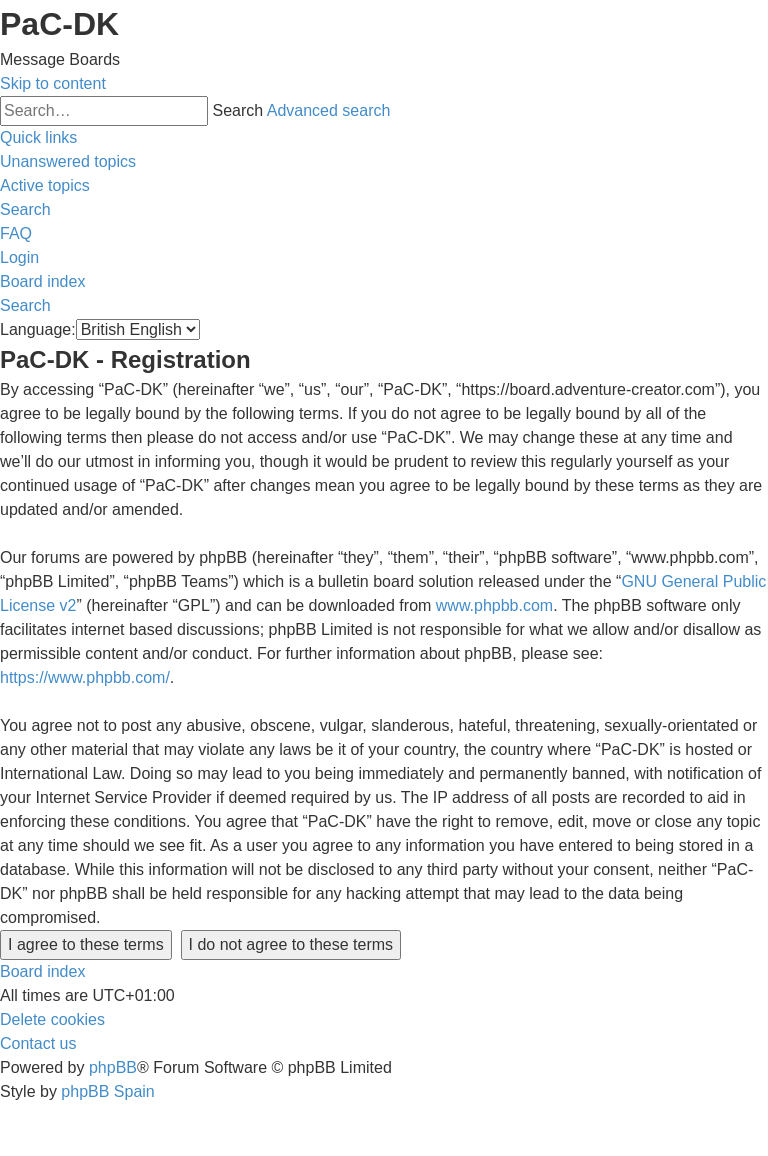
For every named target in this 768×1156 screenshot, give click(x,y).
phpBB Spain (107, 1091)
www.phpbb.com (494, 605)
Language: (38, 329)
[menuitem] (68, 161)
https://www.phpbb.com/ (85, 677)
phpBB (113, 1067)
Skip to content (53, 83)
